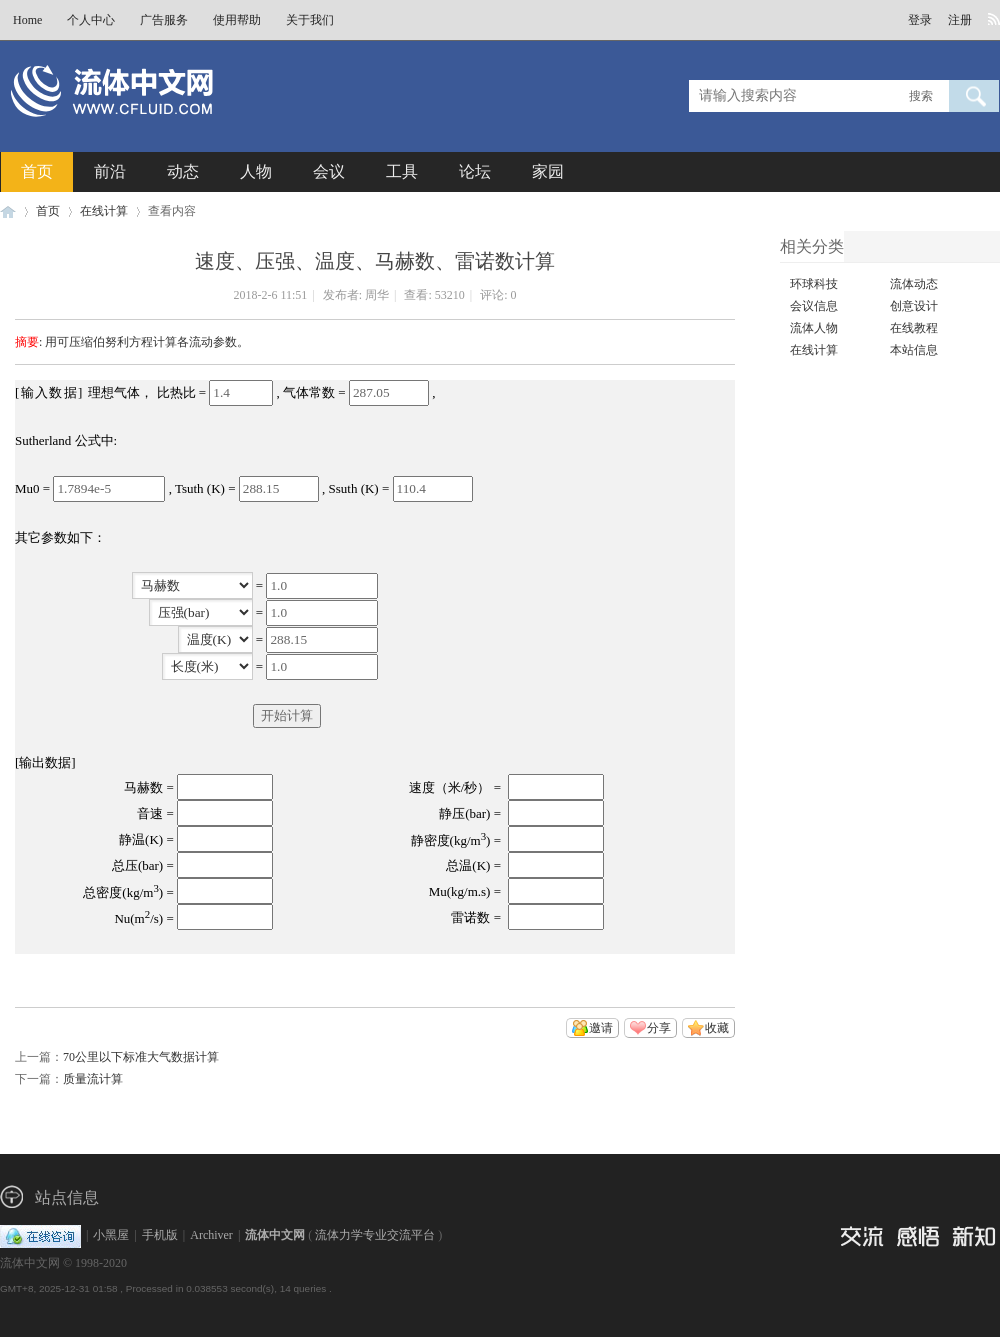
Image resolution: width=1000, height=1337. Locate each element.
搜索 (921, 96)
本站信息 (914, 350)
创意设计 (914, 306)
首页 (37, 171)
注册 (960, 20)
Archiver (211, 1235)
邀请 (601, 1028)
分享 (659, 1028)
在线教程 (914, 328)
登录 (920, 20)
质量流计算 (93, 1079)
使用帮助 (237, 20)
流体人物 (814, 328)
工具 (402, 171)
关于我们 (310, 20)
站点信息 (67, 1197)
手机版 (160, 1235)
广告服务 (164, 20)
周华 (377, 295)
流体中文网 (8, 211)
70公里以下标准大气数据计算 (141, 1057)
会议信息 (814, 306)
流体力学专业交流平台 (375, 1235)
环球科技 (814, 284)
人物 (256, 171)
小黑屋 (111, 1235)
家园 (548, 171)
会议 (329, 171)
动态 (183, 171)
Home (27, 20)
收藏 (717, 1028)
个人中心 (91, 20)
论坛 (475, 171)
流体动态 (914, 284)
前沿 (110, 171)
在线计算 (104, 211)
